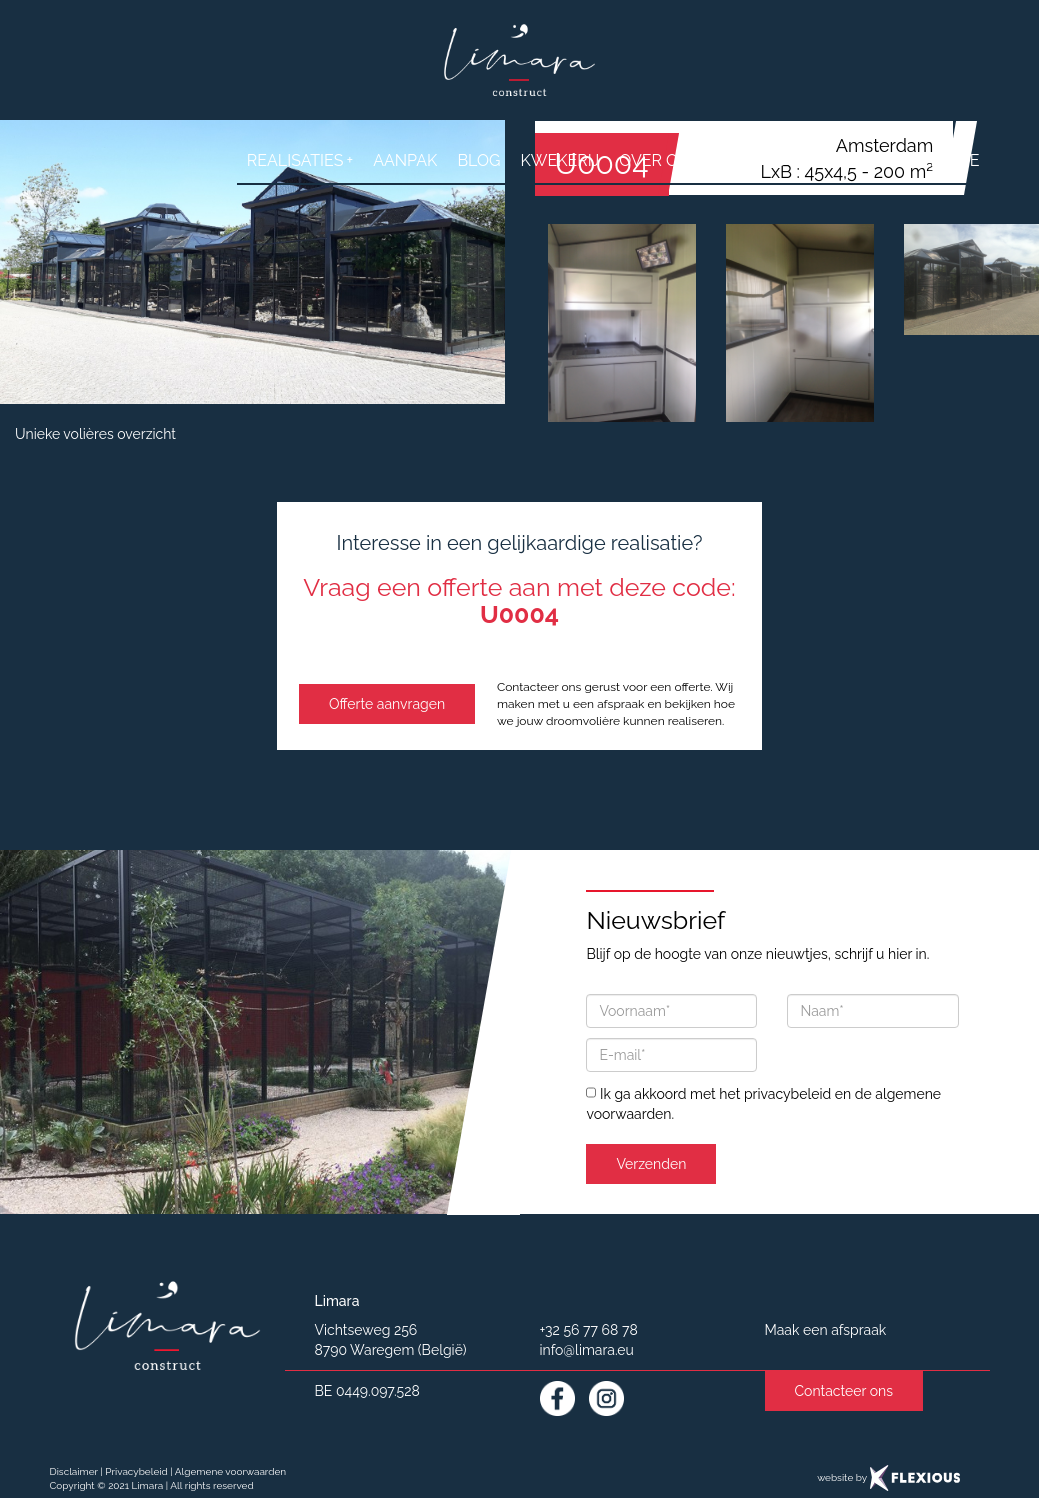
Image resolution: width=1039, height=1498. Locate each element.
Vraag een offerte (897, 160)
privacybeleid (787, 1094)
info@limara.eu (587, 1350)
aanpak (405, 160)
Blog (478, 160)
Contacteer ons (844, 1391)
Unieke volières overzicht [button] (95, 434)
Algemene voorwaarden (230, 1471)
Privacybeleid (136, 1471)
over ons (659, 160)
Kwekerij (559, 160)
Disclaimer (74, 1471)
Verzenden (651, 1164)
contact (757, 160)
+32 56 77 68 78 (589, 1330)
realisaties (300, 160)
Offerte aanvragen (387, 704)
